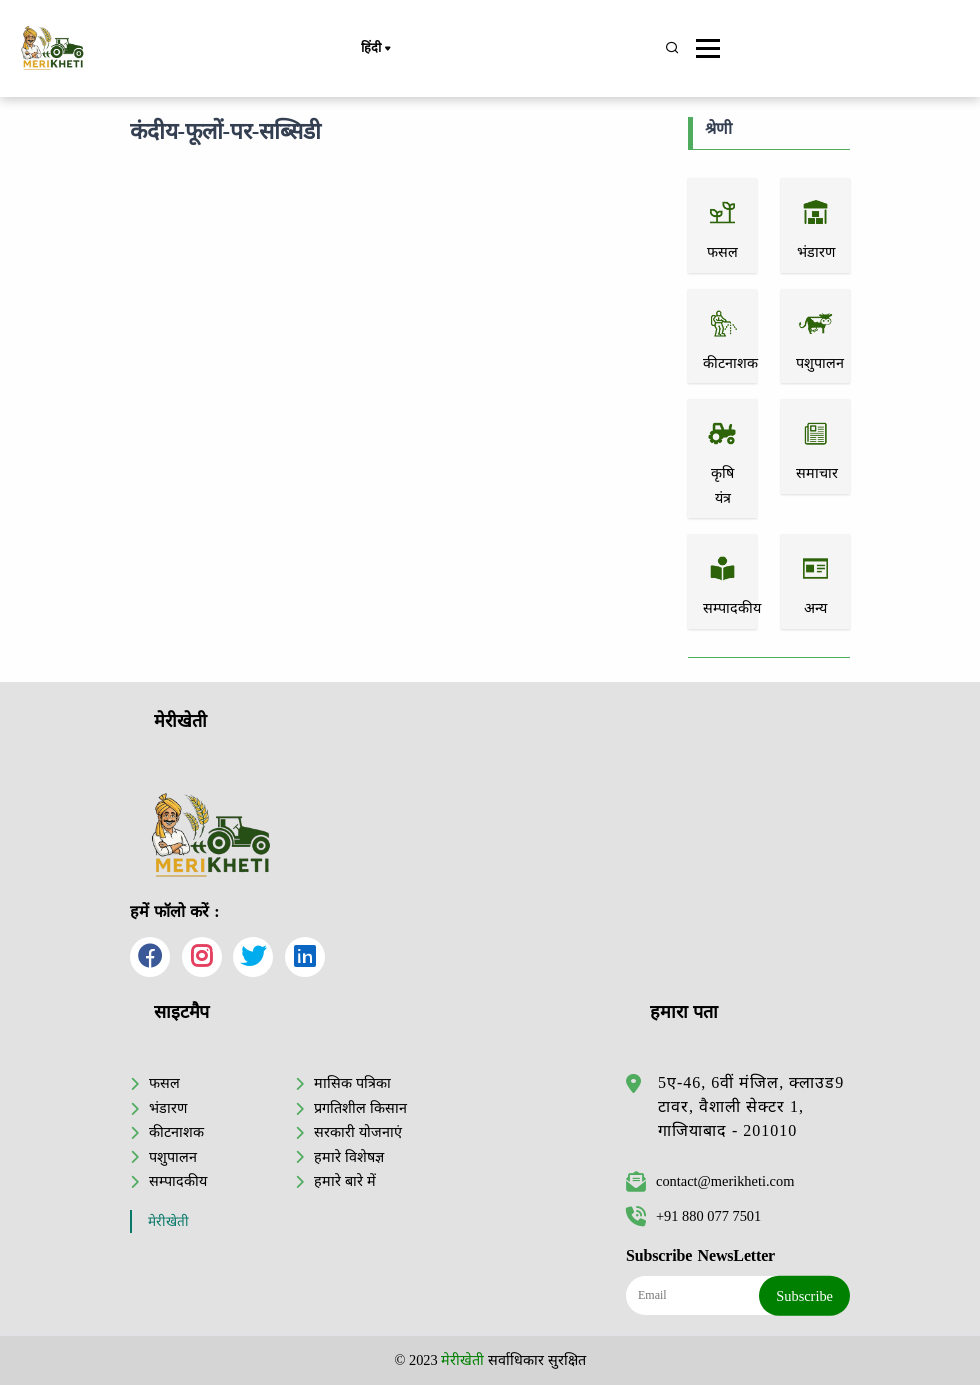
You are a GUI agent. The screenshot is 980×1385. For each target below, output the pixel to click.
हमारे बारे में (344, 1181)
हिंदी (375, 49)
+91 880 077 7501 (693, 1216)
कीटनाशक (176, 1132)
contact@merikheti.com (710, 1181)
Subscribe (804, 1296)
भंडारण (168, 1108)
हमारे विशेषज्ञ (349, 1157)
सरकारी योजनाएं (358, 1132)
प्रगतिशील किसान (360, 1108)
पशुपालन (173, 1157)
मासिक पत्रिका (352, 1083)
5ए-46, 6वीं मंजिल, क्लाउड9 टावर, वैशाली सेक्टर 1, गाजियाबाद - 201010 (751, 1106)
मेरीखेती (168, 1221)
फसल (164, 1083)
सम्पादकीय (178, 1181)
